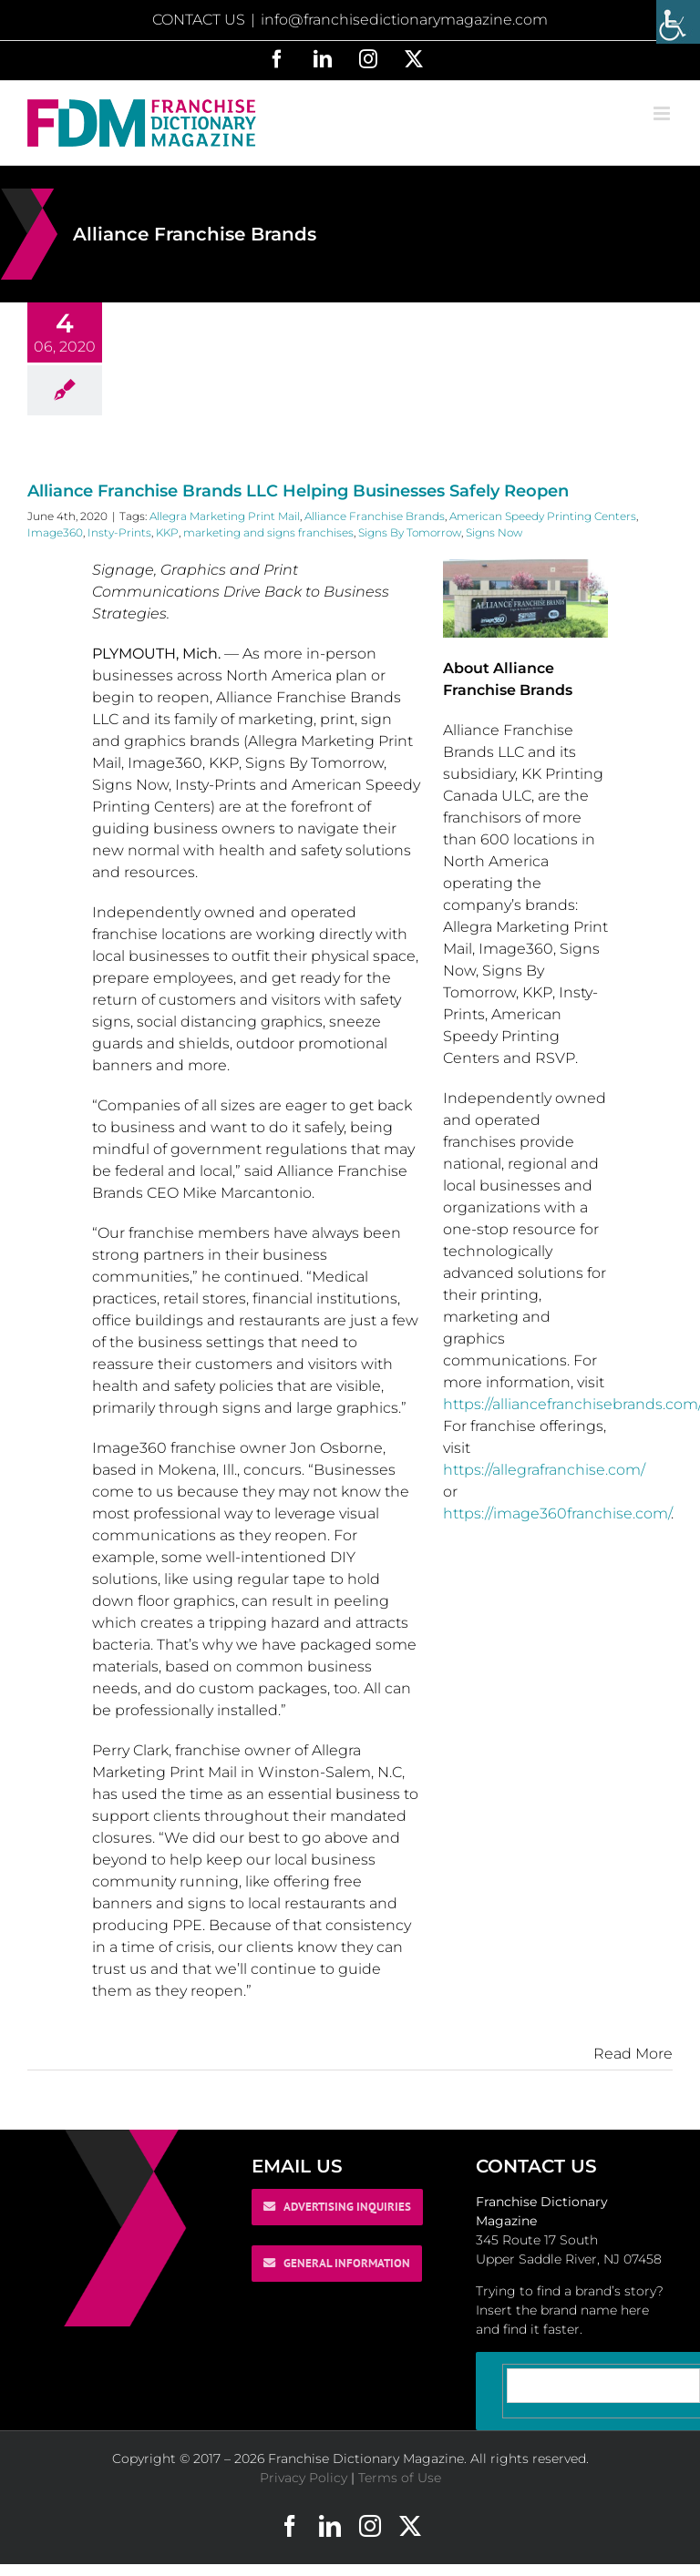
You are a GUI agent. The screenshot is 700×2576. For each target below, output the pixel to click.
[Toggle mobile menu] (663, 113)
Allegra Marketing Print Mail (224, 516)
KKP (167, 532)
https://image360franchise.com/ (557, 1513)
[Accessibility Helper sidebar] (678, 22)
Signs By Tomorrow (409, 532)
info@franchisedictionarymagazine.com (404, 19)
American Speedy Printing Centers (542, 516)
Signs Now (494, 532)
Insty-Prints (119, 532)
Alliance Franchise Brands (374, 516)
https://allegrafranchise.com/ (544, 1469)
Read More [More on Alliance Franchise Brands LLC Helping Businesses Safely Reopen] (633, 2053)
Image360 (55, 532)
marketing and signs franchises (268, 532)
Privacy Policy (303, 2477)
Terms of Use (399, 2477)
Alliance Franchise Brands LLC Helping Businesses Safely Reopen (298, 491)
